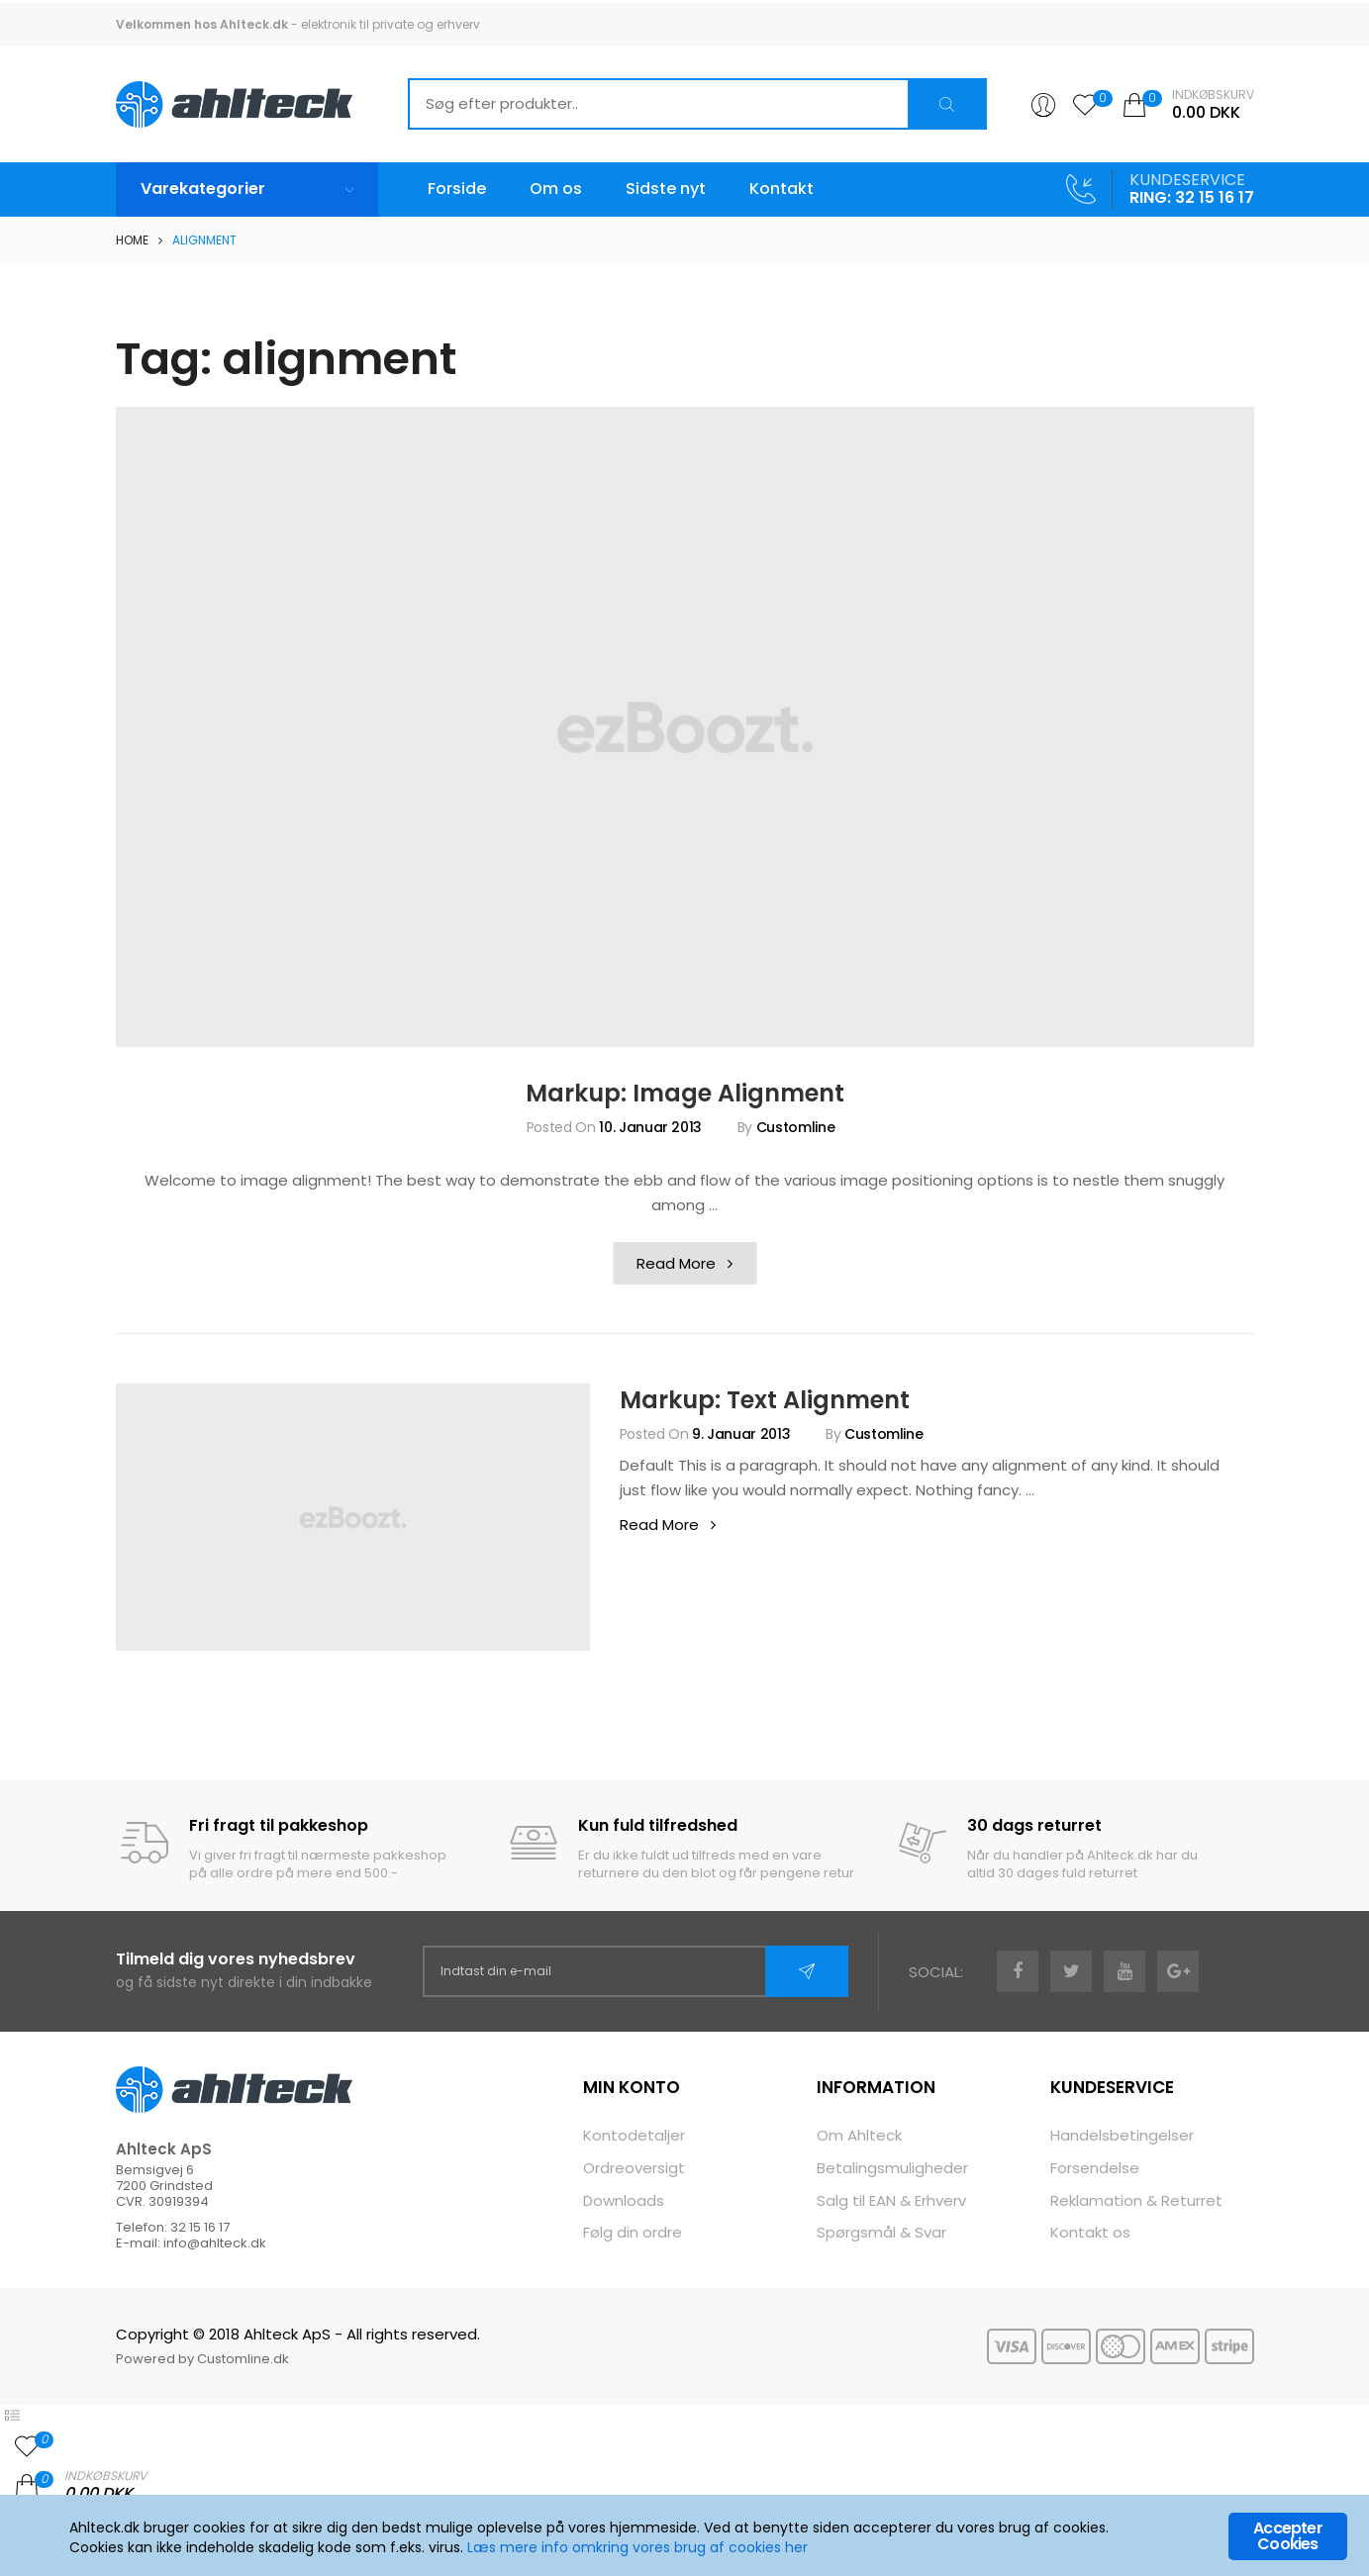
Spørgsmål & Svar (881, 2232)
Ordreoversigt (634, 2167)
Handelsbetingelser (1122, 2135)
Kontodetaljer (634, 2135)
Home (132, 240)
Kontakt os (1090, 2232)
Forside (457, 188)
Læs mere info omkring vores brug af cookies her (637, 2548)
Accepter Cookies (1287, 2537)
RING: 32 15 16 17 (1191, 197)
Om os (556, 188)
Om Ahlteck (859, 2135)
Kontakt (781, 188)
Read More (696, 1267)
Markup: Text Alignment (765, 1399)
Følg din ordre (632, 2232)
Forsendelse (1094, 2167)
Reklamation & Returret (1136, 2200)
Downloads (623, 2200)
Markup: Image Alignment (685, 1093)
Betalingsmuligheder (892, 2167)
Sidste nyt (666, 188)
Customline (795, 1127)
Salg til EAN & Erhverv (891, 2200)
